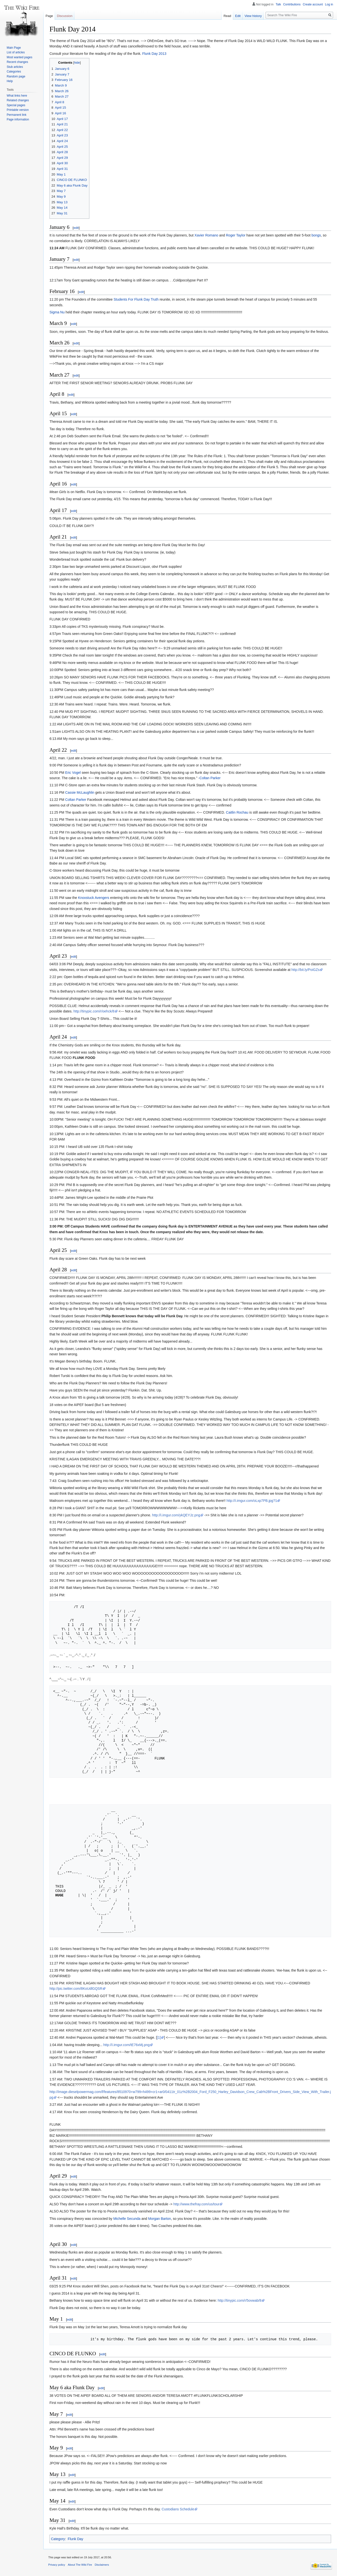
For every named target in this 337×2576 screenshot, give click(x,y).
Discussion (64, 16)
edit (76, 228)
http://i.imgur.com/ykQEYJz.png (176, 1515)
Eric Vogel (73, 773)
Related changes (18, 100)
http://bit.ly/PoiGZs (305, 970)
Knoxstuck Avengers (93, 898)
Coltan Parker (210, 778)
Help (10, 81)
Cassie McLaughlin (79, 792)
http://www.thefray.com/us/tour (196, 2204)
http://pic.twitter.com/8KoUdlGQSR (75, 1989)
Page (49, 16)
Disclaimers (102, 2564)
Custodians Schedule (177, 2509)
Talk (278, 4)
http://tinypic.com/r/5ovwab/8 (239, 2300)
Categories (14, 71)
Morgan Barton (159, 2219)
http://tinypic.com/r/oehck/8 (93, 1011)
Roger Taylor (235, 235)
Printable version (18, 110)
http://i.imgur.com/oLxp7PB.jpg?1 (251, 1501)
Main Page (14, 47)
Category (58, 2539)
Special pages (16, 105)
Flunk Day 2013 (154, 54)
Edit (238, 16)
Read (227, 16)
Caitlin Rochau (237, 812)
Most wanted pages (19, 57)
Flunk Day (75, 2539)
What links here (17, 95)
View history (253, 16)
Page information (18, 119)
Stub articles (15, 67)
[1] (159, 2037)
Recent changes (17, 62)
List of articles (16, 52)
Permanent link (16, 115)
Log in (329, 4)
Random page (16, 76)
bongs (316, 235)
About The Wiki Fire (80, 2564)
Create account (313, 4)
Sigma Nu (56, 312)
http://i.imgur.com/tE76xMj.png (126, 2045)
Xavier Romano (206, 235)
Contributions (292, 4)
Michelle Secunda (127, 2219)
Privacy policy (56, 2564)
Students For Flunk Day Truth (136, 299)
